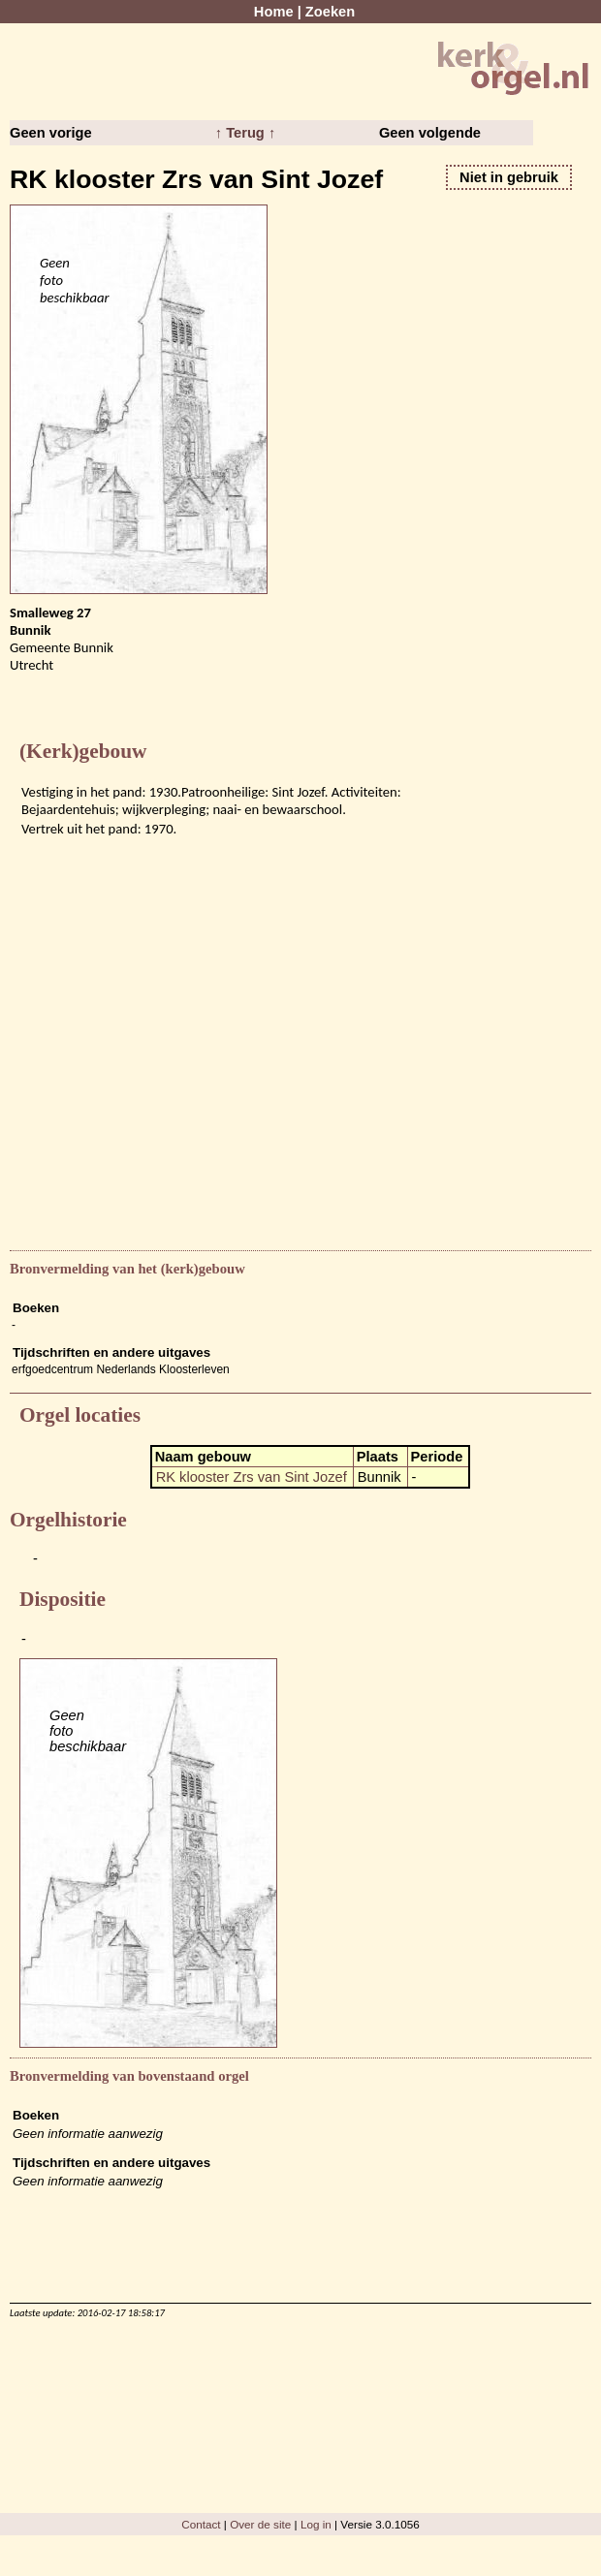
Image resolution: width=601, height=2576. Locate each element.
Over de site (260, 2524)
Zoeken (330, 11)
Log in (316, 2524)
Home (274, 11)
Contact (200, 2524)
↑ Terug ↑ (245, 133)
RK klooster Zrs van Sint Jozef (251, 1477)
